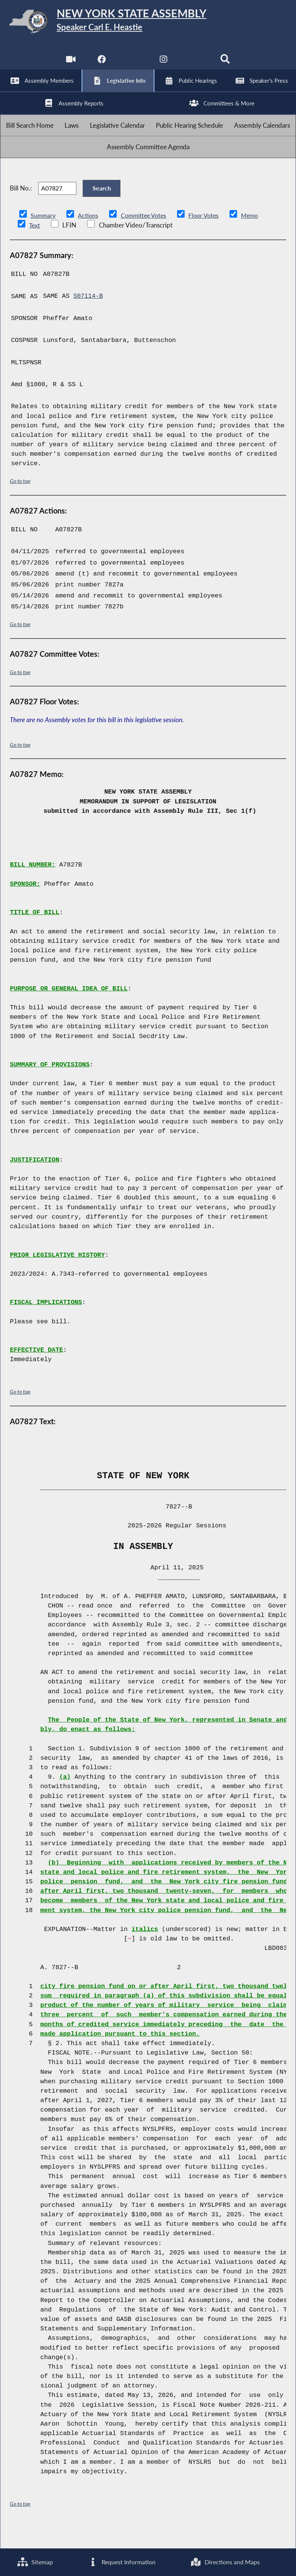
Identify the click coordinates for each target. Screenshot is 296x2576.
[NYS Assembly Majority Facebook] (100, 64)
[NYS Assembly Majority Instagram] (163, 64)
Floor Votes (209, 236)
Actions (89, 236)
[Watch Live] (70, 64)
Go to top (20, 501)
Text (34, 246)
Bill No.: (21, 206)
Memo (257, 236)
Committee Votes (146, 236)
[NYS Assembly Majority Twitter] (132, 64)
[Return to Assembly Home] (148, 23)
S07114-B (88, 317)
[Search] (225, 64)
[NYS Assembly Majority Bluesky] (195, 64)
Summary (44, 236)
